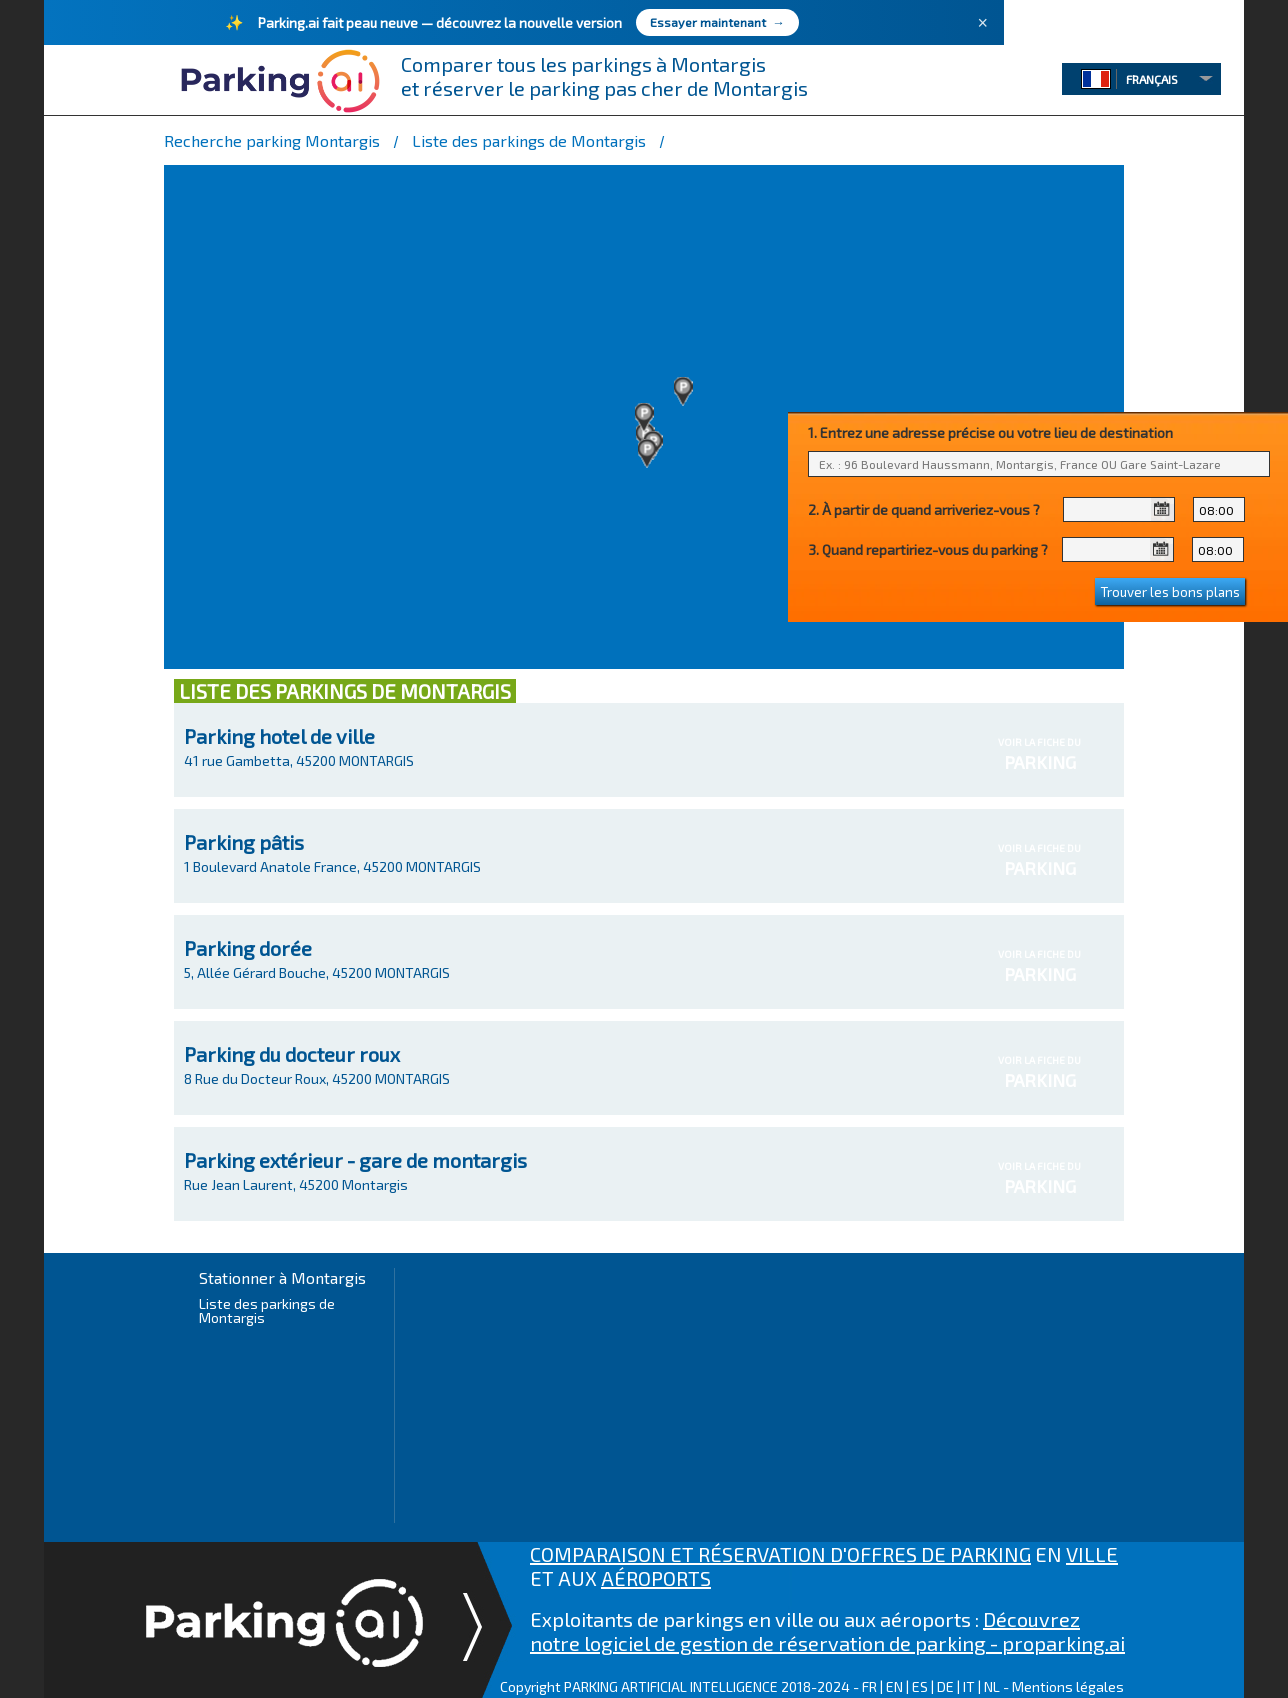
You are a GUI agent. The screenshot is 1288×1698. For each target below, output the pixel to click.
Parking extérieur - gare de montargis (355, 1160)
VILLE (1092, 1554)
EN (894, 1686)
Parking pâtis (244, 842)
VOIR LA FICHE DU (1039, 754)
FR (869, 1686)
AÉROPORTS (656, 1578)
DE (945, 1686)
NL (992, 1686)
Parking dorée (248, 948)
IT (969, 1686)
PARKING (1040, 762)
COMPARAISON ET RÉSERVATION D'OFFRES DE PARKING (780, 1554)
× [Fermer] (982, 23)
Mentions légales (1068, 1686)
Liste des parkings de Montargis (267, 1310)
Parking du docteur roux (292, 1054)
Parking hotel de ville (279, 736)
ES (920, 1686)
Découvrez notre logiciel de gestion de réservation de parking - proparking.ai (827, 1631)
